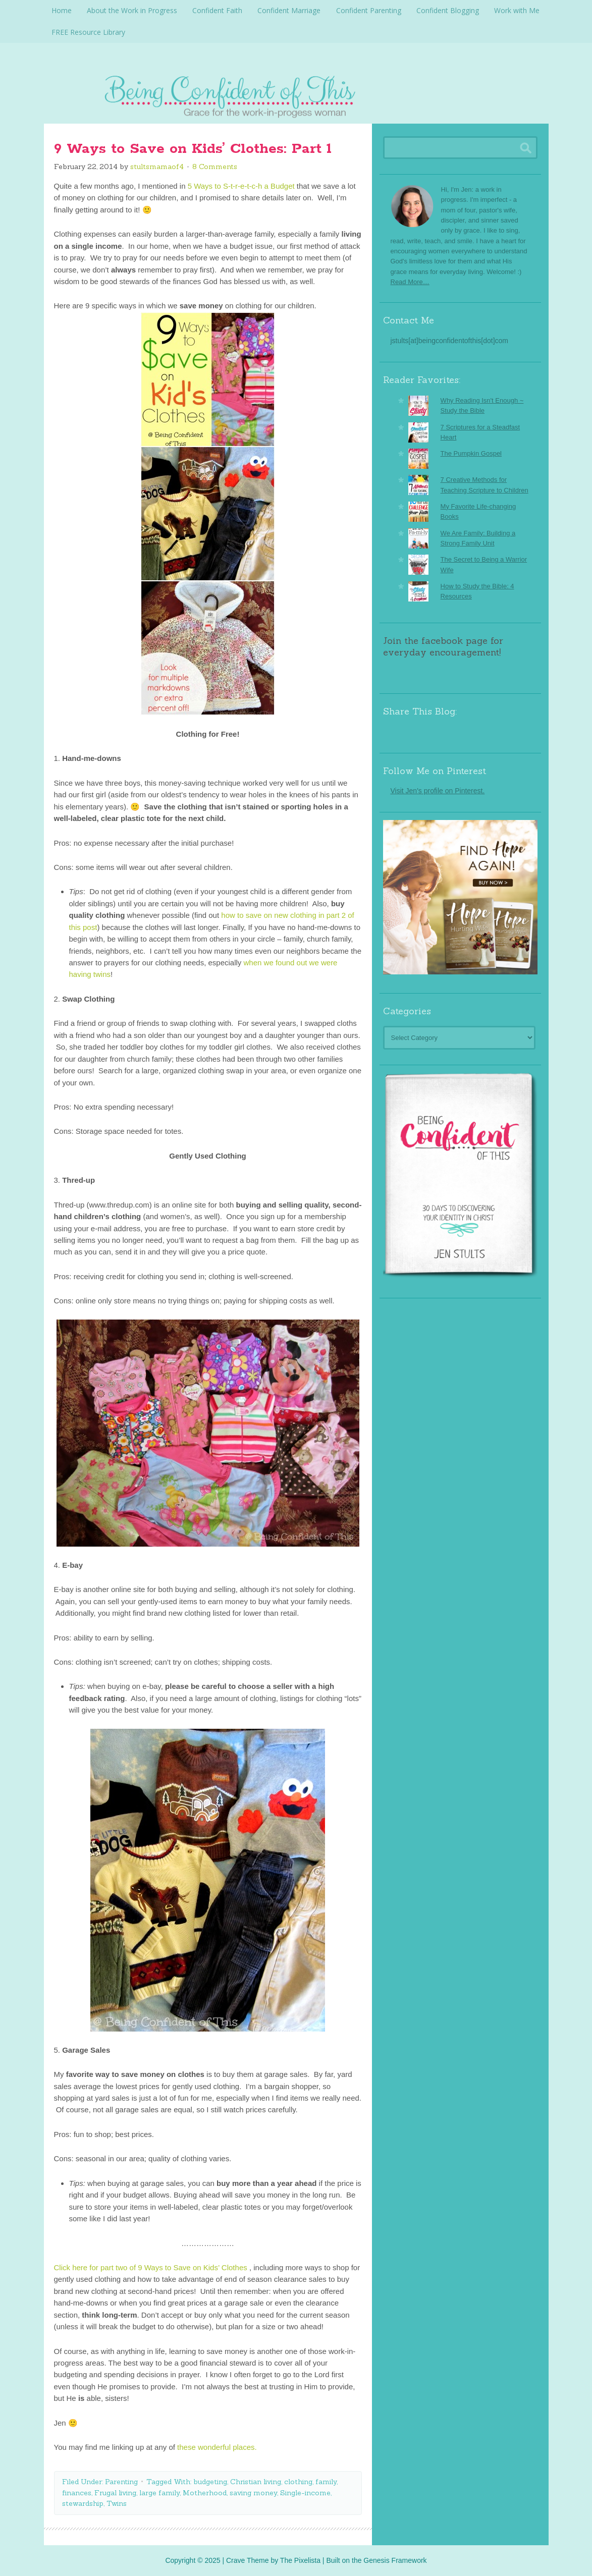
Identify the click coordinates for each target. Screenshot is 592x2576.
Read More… (410, 281)
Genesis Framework (394, 2560)
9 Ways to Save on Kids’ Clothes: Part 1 (193, 148)
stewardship (82, 2502)
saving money (253, 2491)
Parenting (121, 2480)
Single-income (305, 2491)
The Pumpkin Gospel (471, 453)
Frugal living (115, 2491)
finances (76, 2491)
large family (159, 2491)
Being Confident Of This (296, 93)
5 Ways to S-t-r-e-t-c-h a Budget (241, 185)
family (326, 2480)
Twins (116, 2502)
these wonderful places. (217, 2446)
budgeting (210, 2480)
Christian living (255, 2480)
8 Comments (214, 166)
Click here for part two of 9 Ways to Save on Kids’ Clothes (150, 2267)
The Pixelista (300, 2560)
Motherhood (205, 2491)
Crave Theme (247, 2560)
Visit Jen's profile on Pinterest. (438, 790)
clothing (298, 2480)
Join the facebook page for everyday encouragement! (443, 645)
